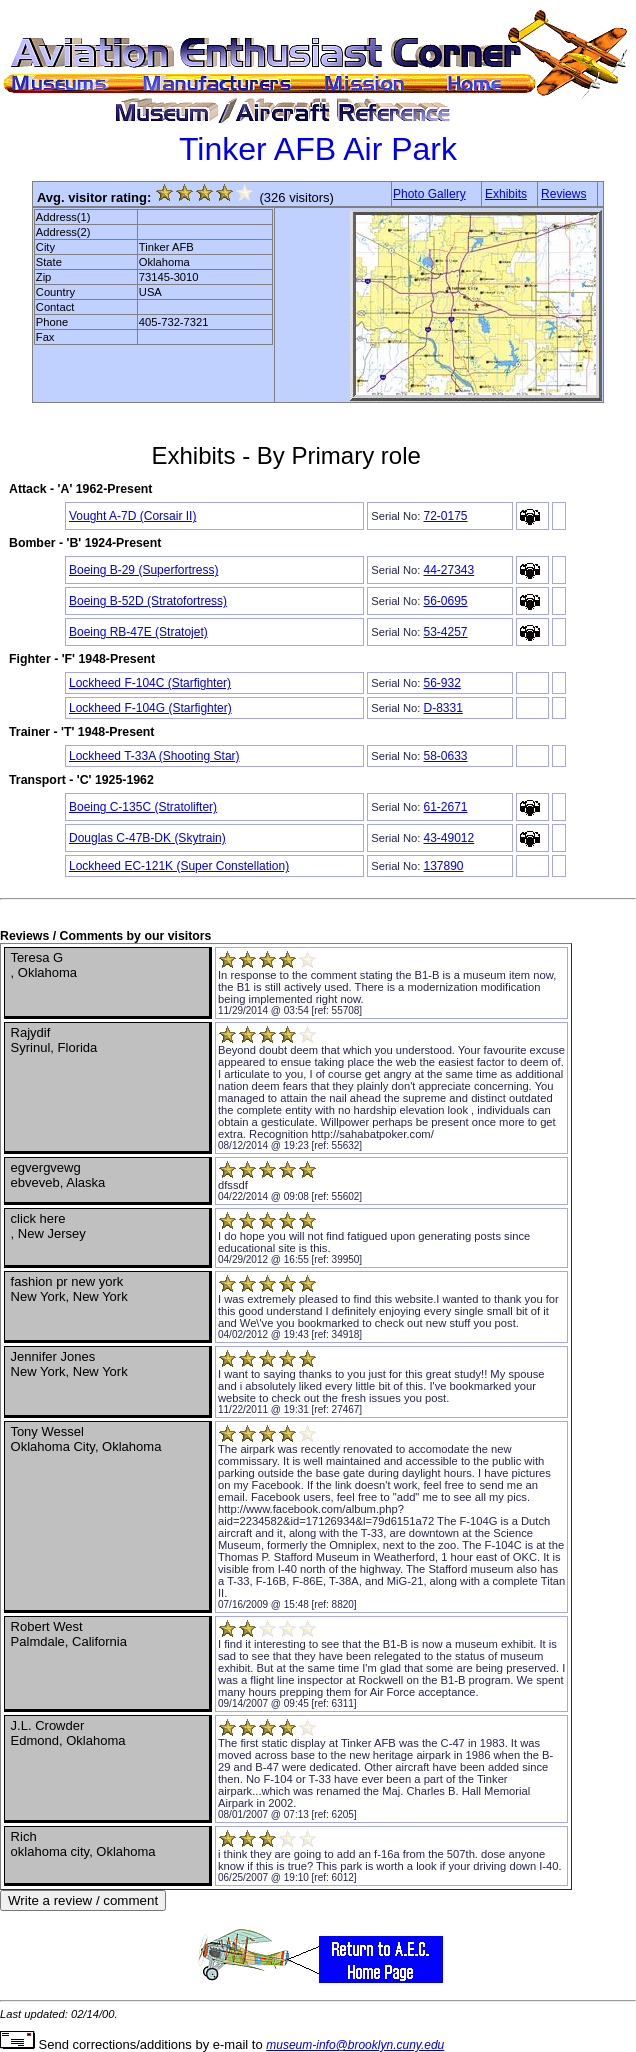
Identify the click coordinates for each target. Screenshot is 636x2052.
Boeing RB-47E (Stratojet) (138, 632)
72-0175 (445, 516)
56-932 (441, 683)
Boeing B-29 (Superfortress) (143, 570)
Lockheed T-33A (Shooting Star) (154, 756)
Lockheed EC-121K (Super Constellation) (179, 866)
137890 (443, 866)
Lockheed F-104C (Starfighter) (150, 683)
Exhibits (506, 194)
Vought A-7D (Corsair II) (132, 516)
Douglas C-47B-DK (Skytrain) (147, 838)
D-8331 (442, 708)
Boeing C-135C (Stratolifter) (143, 807)
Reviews (563, 194)
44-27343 (448, 570)
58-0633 (445, 756)
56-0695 (445, 601)
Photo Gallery (429, 194)
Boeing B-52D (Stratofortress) (148, 601)
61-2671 (445, 807)
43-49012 (448, 838)
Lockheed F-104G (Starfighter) (150, 708)
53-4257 (445, 632)
